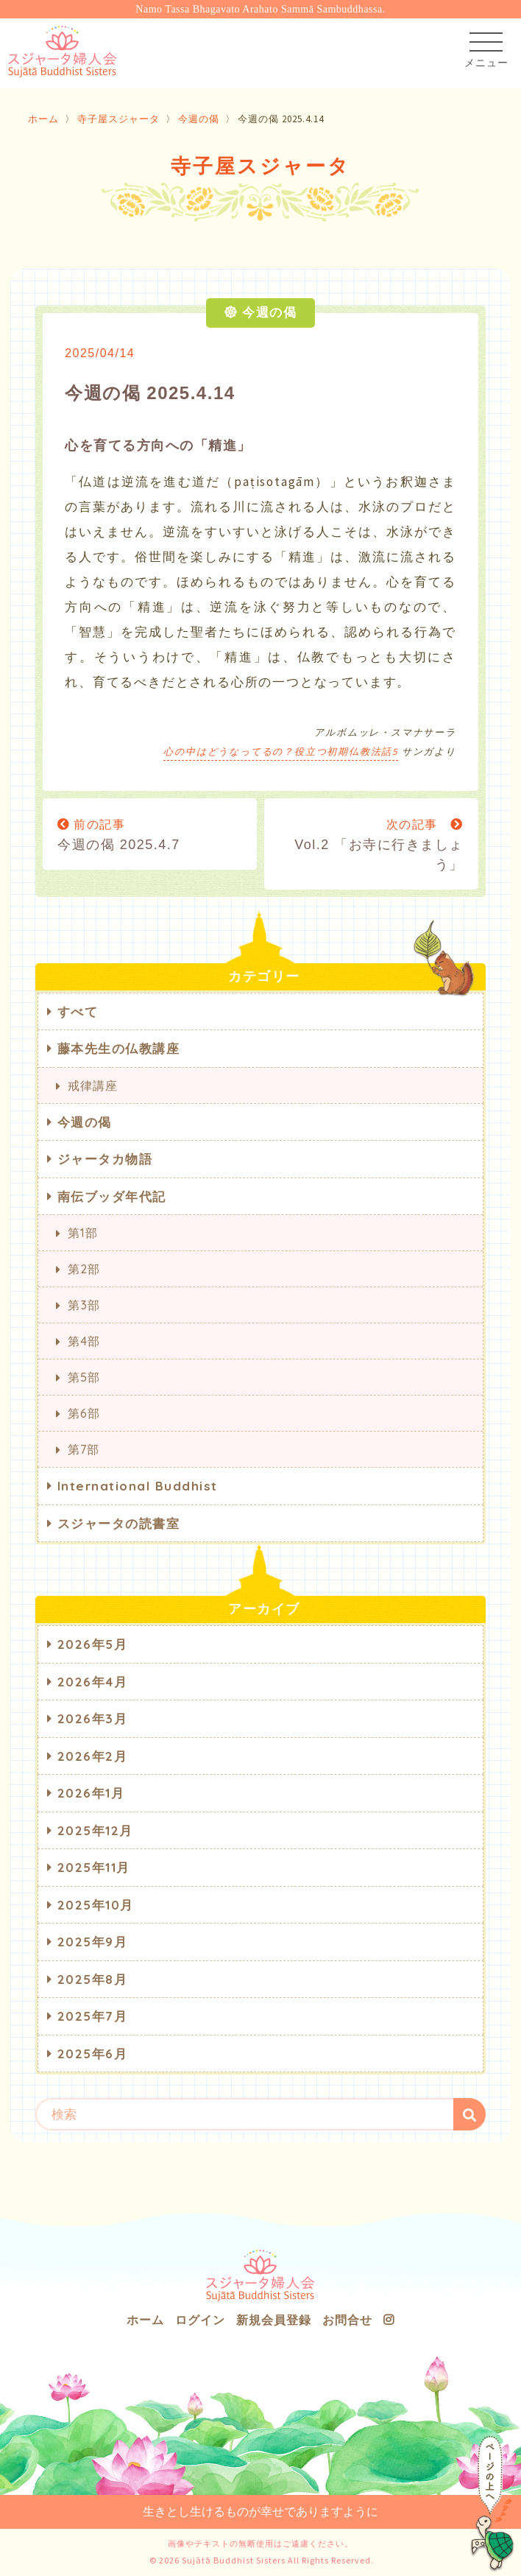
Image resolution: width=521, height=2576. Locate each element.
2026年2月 (92, 1756)
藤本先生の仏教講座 (118, 1048)
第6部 (83, 1413)
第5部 (83, 1377)
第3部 (83, 1305)
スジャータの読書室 (118, 1523)
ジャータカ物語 (105, 1158)
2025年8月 (92, 1979)
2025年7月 (92, 2016)
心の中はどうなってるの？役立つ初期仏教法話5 (280, 751)
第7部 (83, 1449)
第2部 (83, 1268)
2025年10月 (95, 1904)
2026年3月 (92, 1718)
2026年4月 (92, 1681)
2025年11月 (93, 1867)
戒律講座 (92, 1085)
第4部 (83, 1341)
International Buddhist (137, 1485)
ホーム (43, 119)
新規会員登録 (273, 2319)
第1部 (82, 1232)
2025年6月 (92, 2053)
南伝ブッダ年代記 (111, 1196)
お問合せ (347, 2319)
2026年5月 (92, 1644)
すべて (78, 1011)
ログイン (200, 2319)
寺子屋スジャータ (118, 119)
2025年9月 (92, 1941)
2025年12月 (95, 1830)
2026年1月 (91, 1793)
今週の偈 (198, 119)
